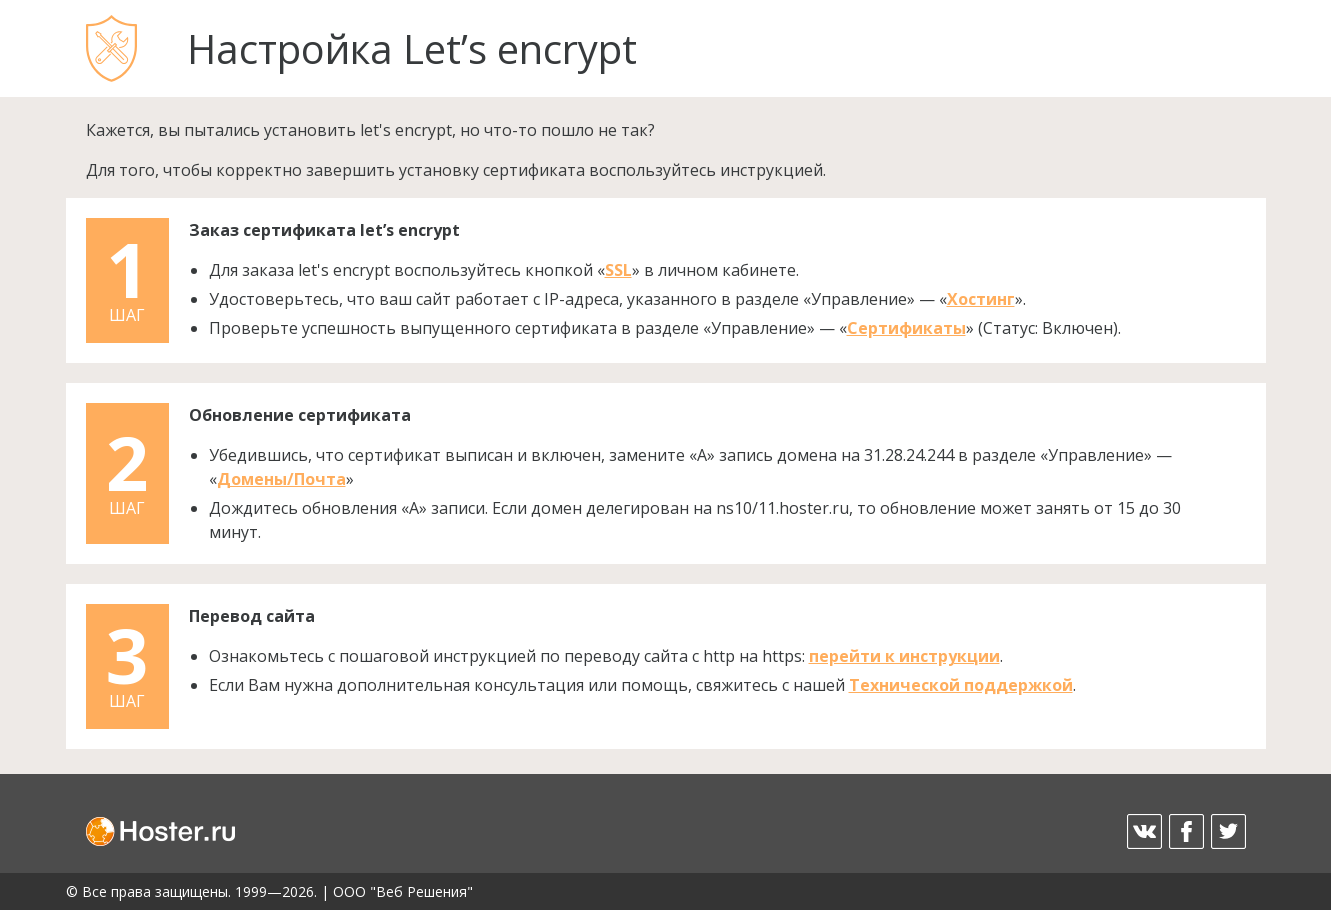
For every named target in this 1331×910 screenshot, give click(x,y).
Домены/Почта (281, 479)
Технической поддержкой (961, 685)
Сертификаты (906, 328)
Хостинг (981, 299)
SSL (618, 270)
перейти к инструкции (904, 656)
